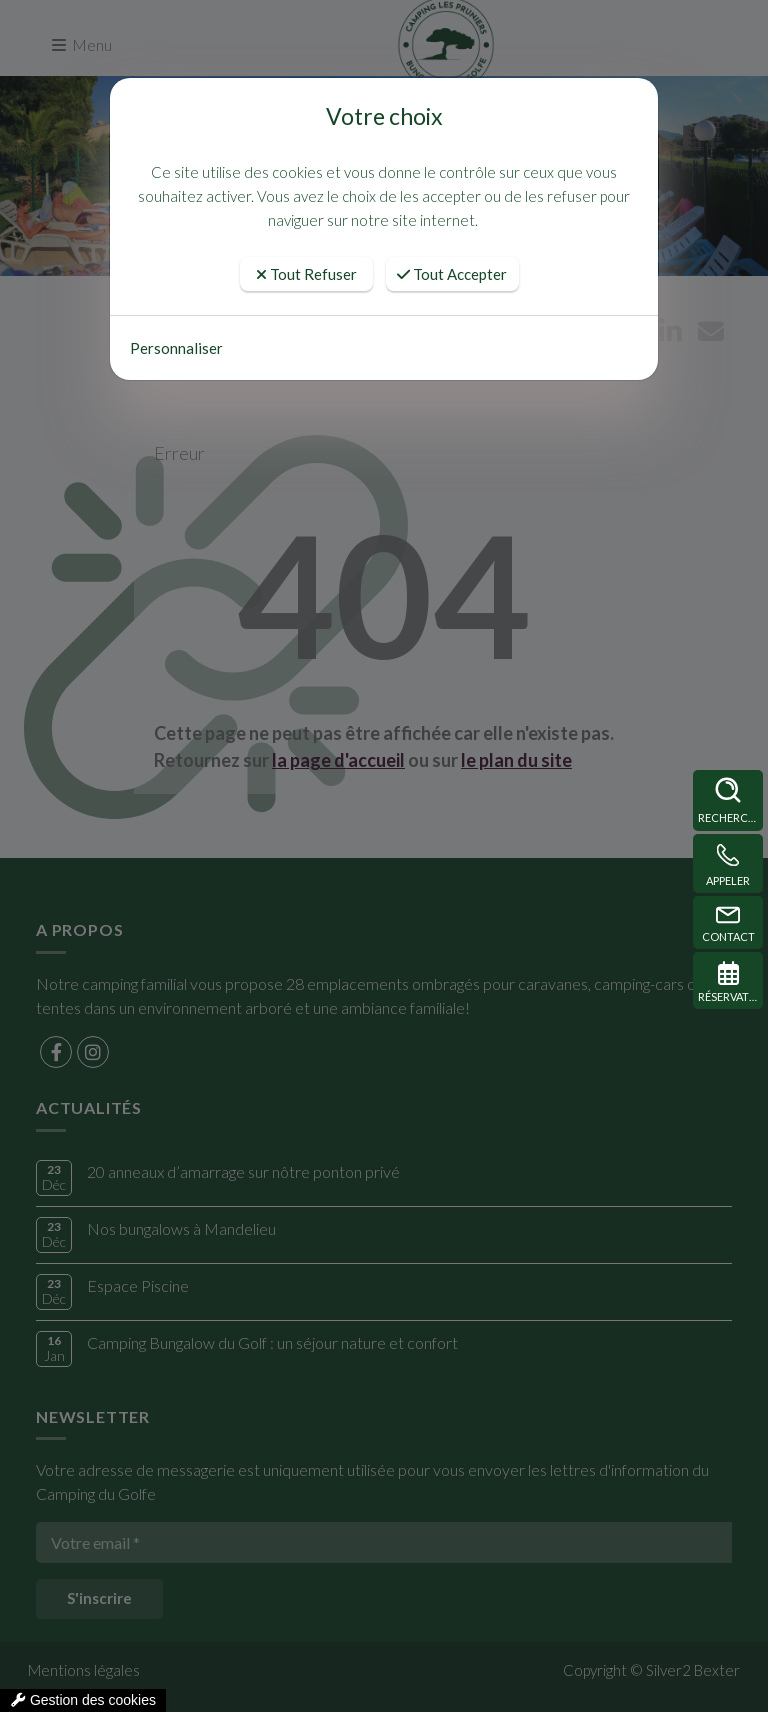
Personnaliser (176, 348)
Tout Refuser (306, 274)
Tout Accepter (452, 274)
